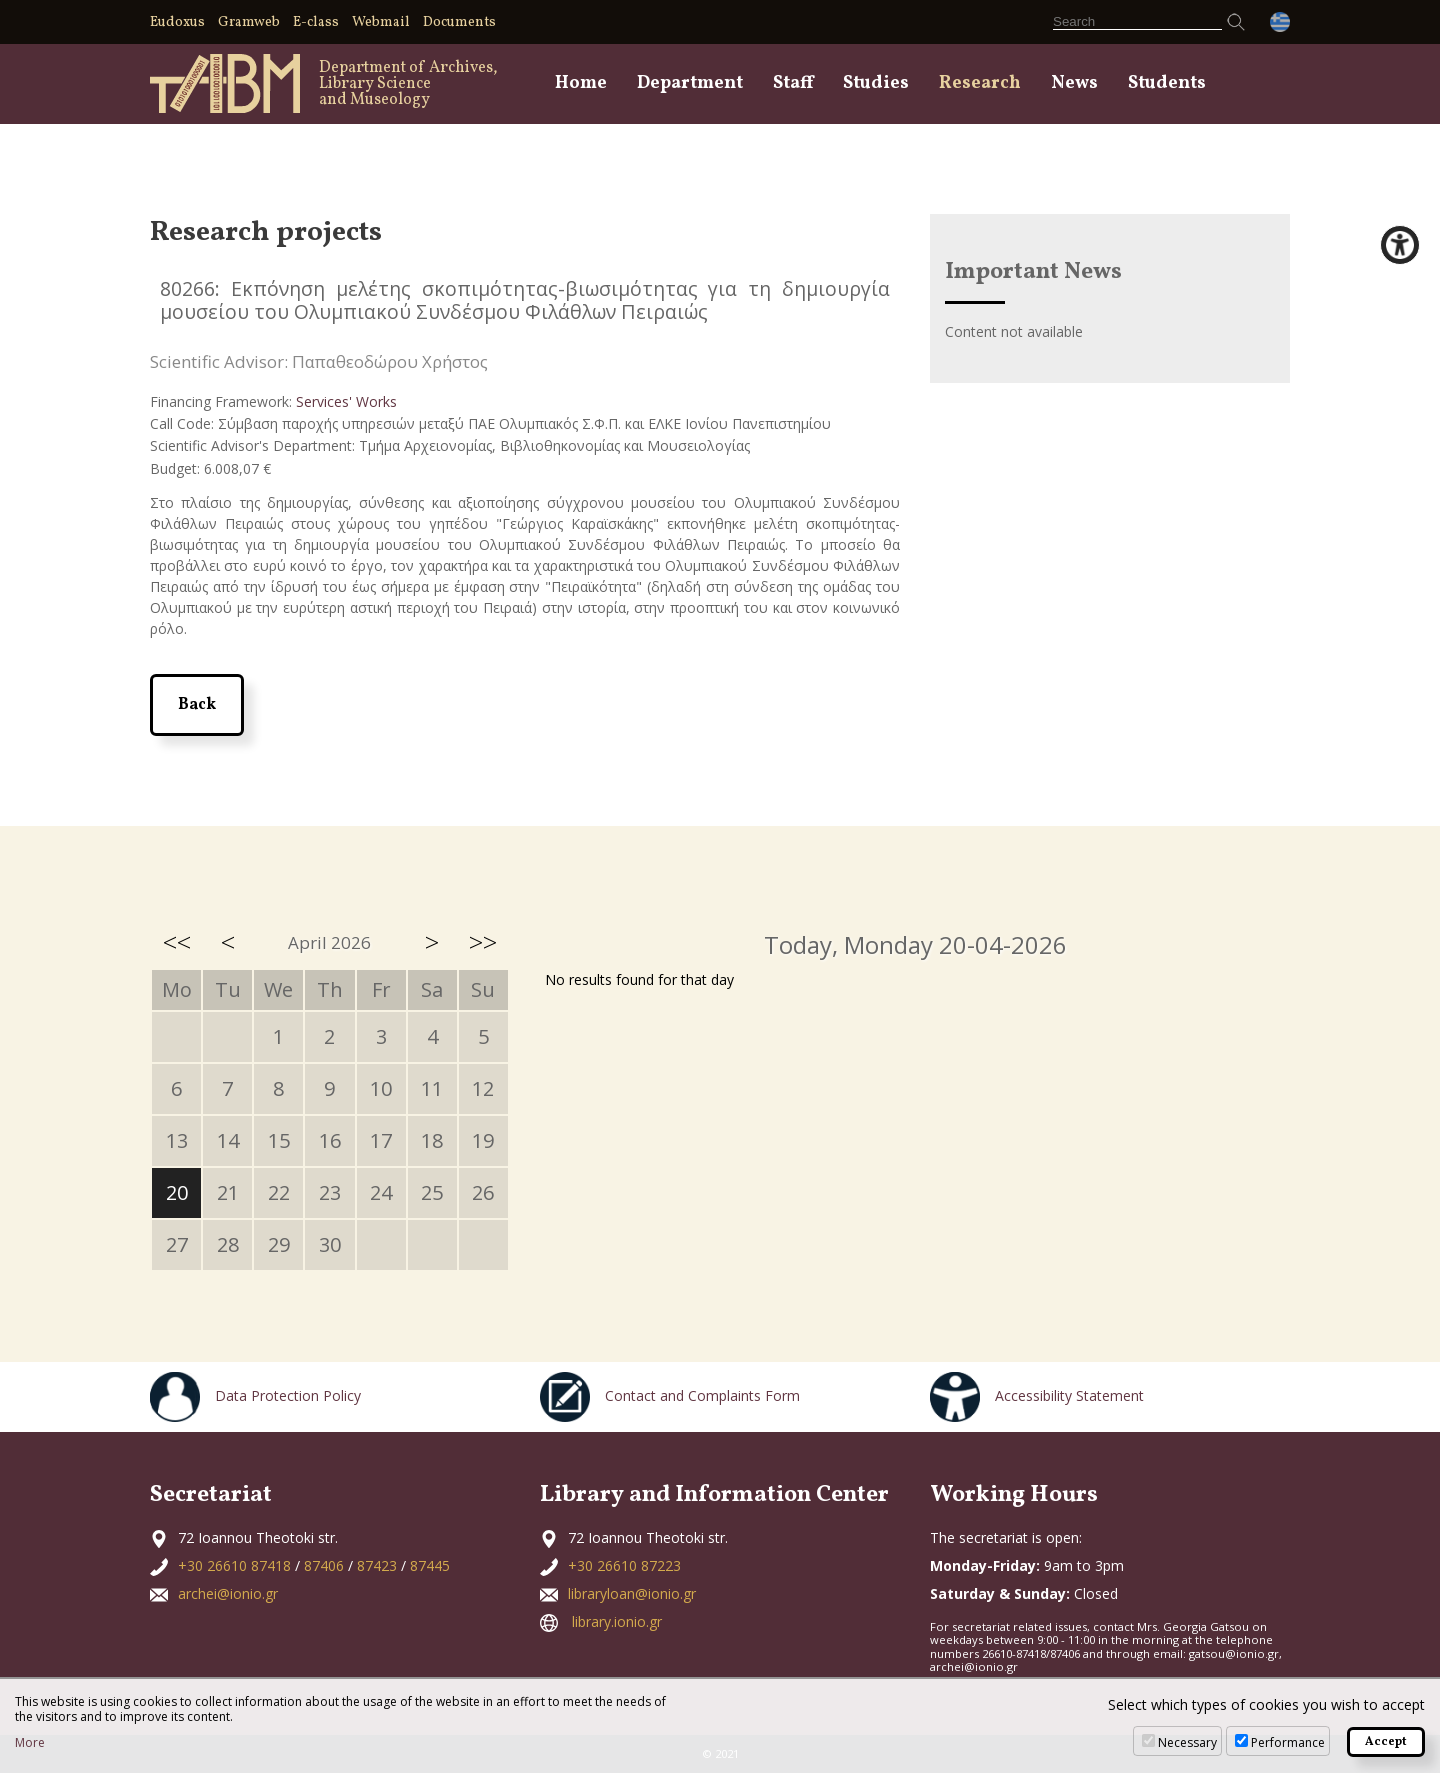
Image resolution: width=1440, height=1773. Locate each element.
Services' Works (346, 401)
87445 (430, 1565)
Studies (876, 83)
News (1074, 83)
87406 (324, 1565)
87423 (377, 1565)
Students (1167, 83)
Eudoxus (177, 22)
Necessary (1187, 1742)
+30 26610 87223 (624, 1565)
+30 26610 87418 (234, 1565)
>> (483, 942)
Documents (459, 22)
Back (197, 705)
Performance (1288, 1742)
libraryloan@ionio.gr (632, 1593)
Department (690, 83)
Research (980, 83)
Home (581, 83)
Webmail (381, 22)
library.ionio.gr (617, 1621)
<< (177, 942)
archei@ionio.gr (228, 1593)
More (30, 1743)
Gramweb (249, 22)
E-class (316, 22)
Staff (793, 83)
